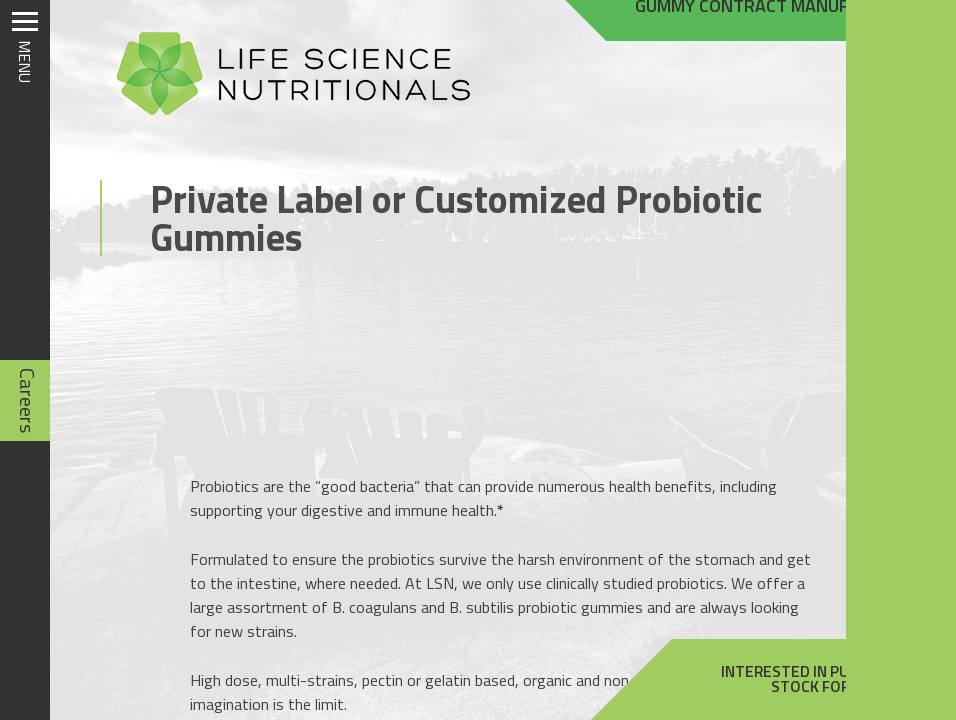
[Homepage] (284, 115)
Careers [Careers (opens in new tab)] (27, 400)
